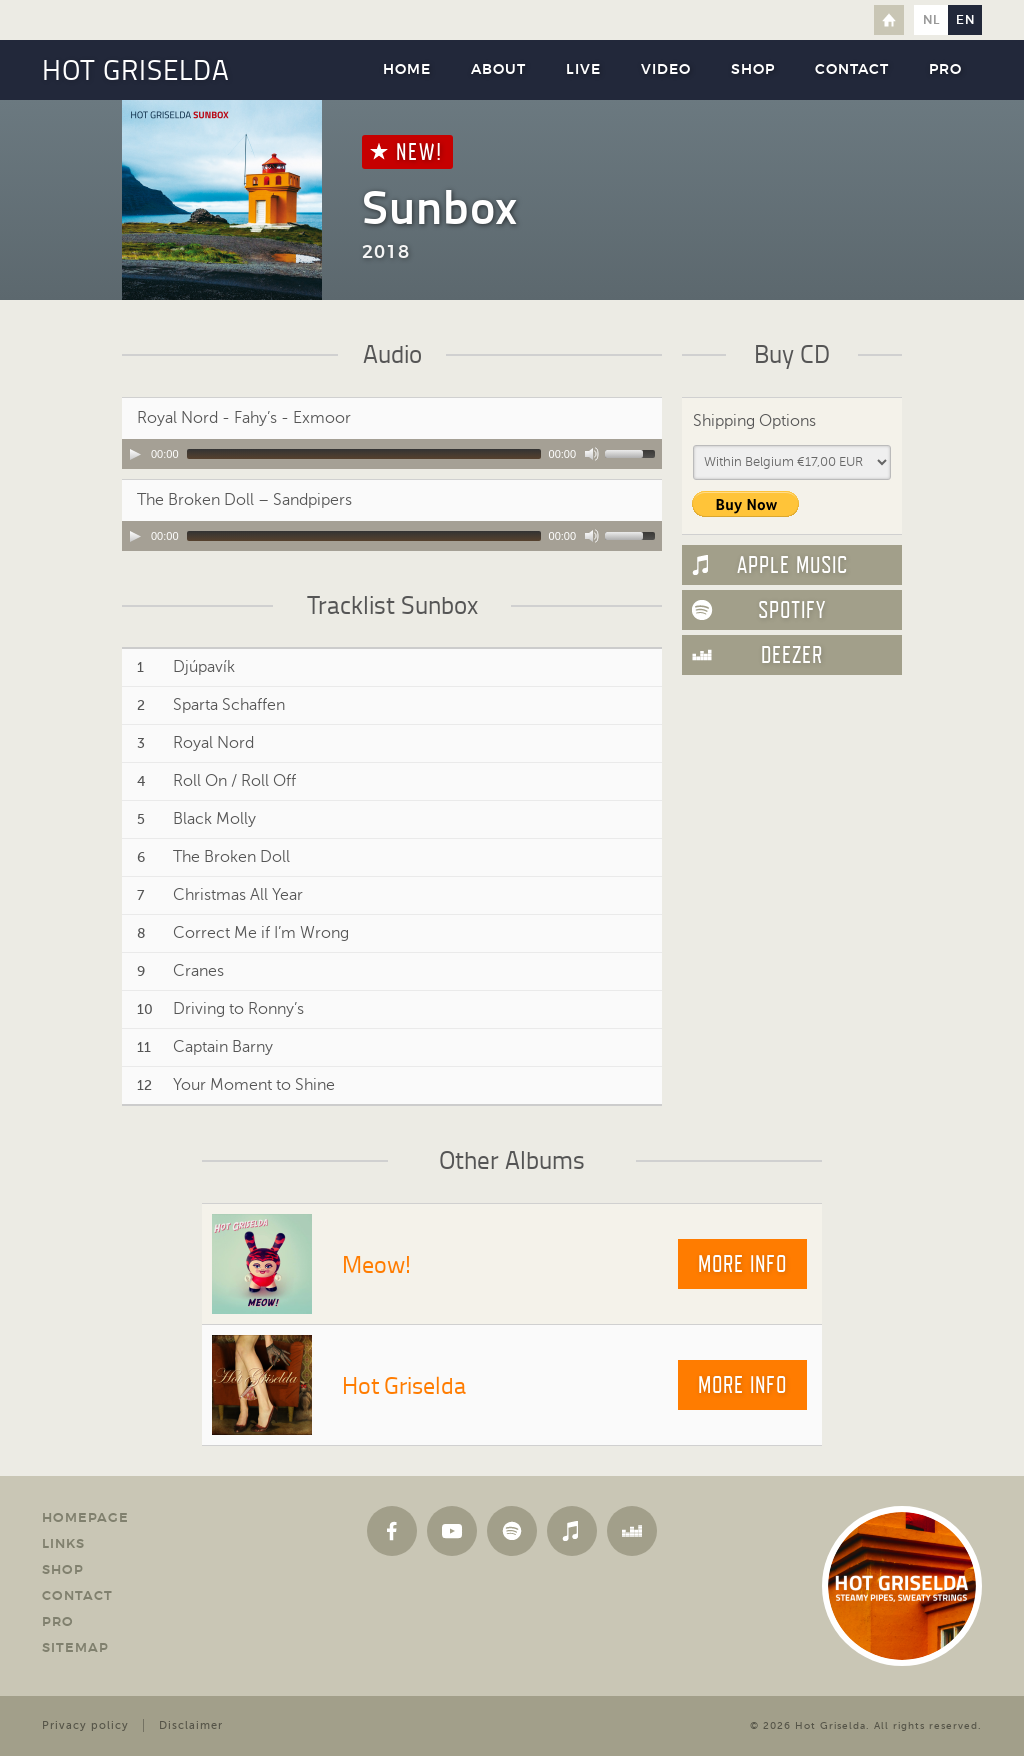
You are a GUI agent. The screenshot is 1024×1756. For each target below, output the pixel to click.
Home (889, 20)
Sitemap (75, 1648)
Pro (945, 70)
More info (742, 1264)
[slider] (364, 454)
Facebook (392, 1531)
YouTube (452, 1531)
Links (63, 1544)
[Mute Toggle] (592, 454)
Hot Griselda (404, 1384)
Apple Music (792, 565)
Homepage (85, 1518)
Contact (852, 70)
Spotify (792, 610)
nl (931, 20)
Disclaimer (191, 1725)
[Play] (135, 454)
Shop (753, 70)
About (498, 70)
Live (583, 70)
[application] (392, 454)
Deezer (792, 655)
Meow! (376, 1263)
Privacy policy (85, 1725)
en (965, 20)
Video (666, 70)
